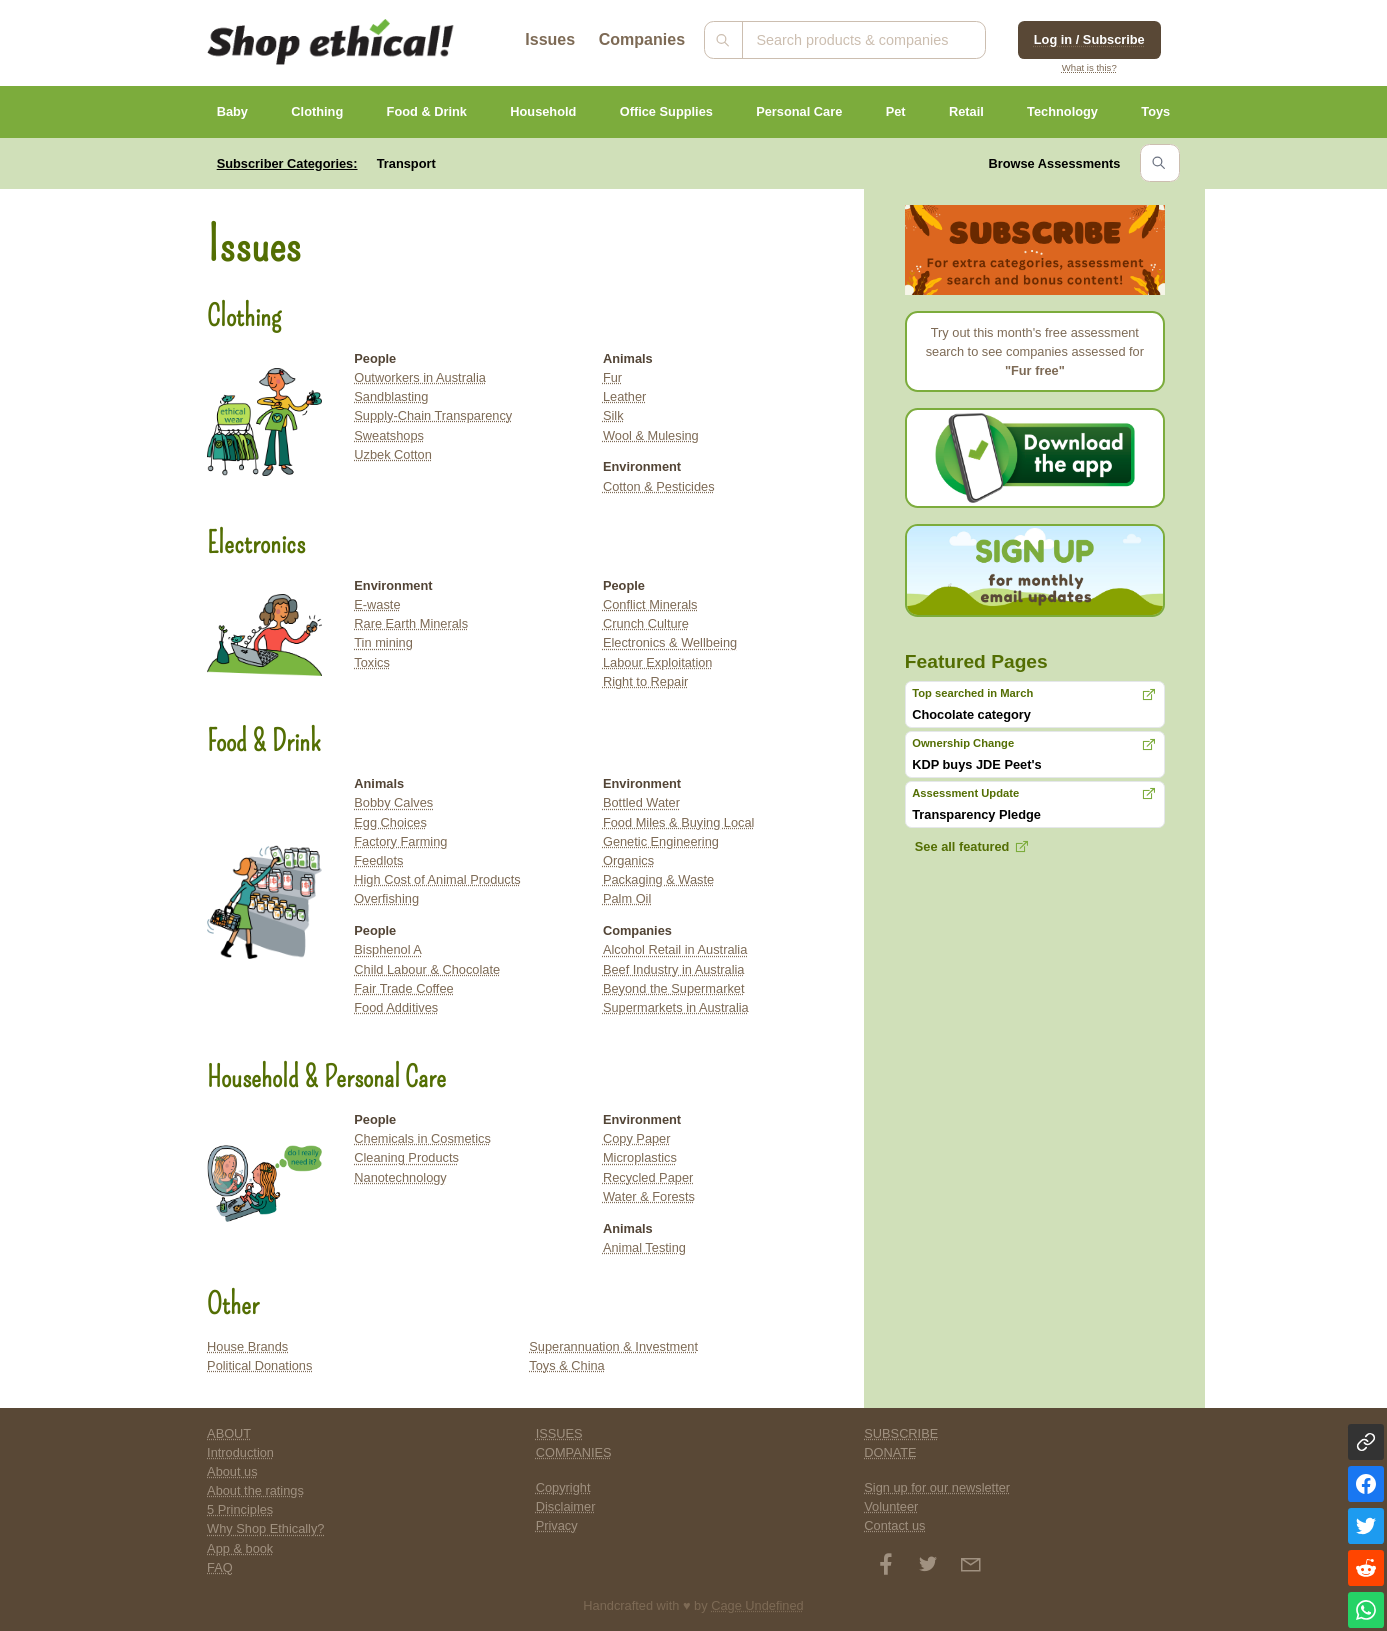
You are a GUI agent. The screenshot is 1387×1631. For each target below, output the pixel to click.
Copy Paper (637, 1138)
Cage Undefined (757, 1605)
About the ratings (255, 1490)
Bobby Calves (393, 802)
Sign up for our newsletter (937, 1487)
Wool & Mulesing (651, 435)
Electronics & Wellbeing (670, 642)
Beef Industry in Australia (674, 969)
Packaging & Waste (658, 879)
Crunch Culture (646, 623)
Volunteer (891, 1506)
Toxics (372, 662)
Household (543, 111)
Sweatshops (389, 435)
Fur (612, 377)
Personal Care (799, 111)
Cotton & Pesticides (659, 486)
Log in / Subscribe (1089, 39)
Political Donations (259, 1365)
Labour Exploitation (658, 662)
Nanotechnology (400, 1177)
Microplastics (640, 1157)
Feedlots (378, 860)
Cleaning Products (406, 1157)
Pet (896, 111)
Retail (966, 111)
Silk (613, 415)
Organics (628, 860)
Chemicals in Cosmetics (422, 1138)
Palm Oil (627, 898)
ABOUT (229, 1433)
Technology (1062, 111)
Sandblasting (391, 396)
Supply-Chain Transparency (433, 415)
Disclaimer (566, 1506)
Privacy (557, 1525)
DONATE (890, 1452)
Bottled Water (641, 802)
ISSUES (559, 1433)
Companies (642, 39)
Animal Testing (644, 1247)
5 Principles (240, 1509)
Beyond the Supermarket (674, 988)
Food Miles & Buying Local (679, 822)
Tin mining (383, 642)
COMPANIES (574, 1452)
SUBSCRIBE (901, 1433)
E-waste (377, 604)
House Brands (247, 1346)
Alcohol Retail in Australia (675, 949)
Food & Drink (427, 111)
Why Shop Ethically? (265, 1528)
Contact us (894, 1525)
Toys (1155, 111)
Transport (406, 163)
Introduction (240, 1452)
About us (232, 1471)
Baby (232, 111)
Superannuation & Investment (613, 1346)
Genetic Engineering (661, 841)
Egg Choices (390, 822)
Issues (550, 39)
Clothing (317, 111)
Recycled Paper (648, 1177)
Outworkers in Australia (420, 377)
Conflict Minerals (650, 604)
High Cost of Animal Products (437, 879)
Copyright (563, 1487)
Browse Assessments (1055, 163)
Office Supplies (666, 111)
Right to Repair (645, 681)
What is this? (1089, 67)
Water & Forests (649, 1196)
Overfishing (386, 898)
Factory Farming (400, 841)
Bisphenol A (388, 949)
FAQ (220, 1567)
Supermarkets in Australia (676, 1007)
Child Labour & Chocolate (427, 969)
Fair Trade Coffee (403, 988)
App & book (240, 1548)
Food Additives (396, 1007)
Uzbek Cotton (393, 454)
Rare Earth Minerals (411, 623)
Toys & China (566, 1365)
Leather (624, 396)
